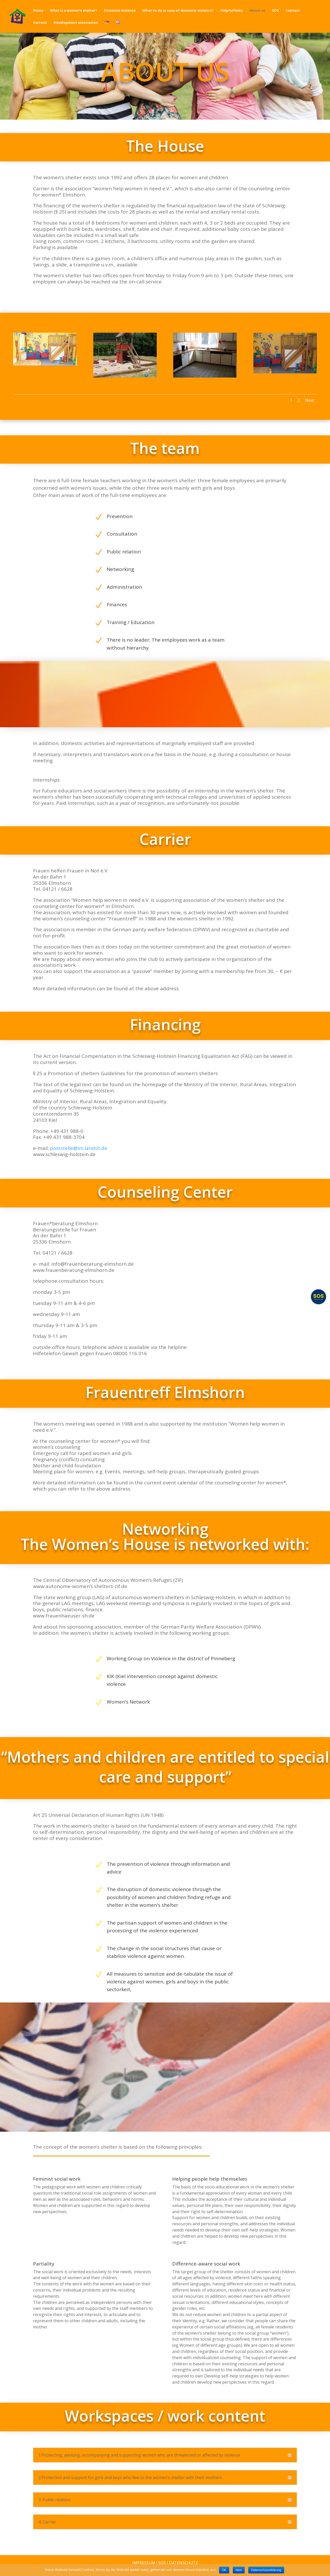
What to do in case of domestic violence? (178, 11)
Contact (293, 11)
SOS (275, 11)
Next (309, 400)
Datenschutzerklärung (266, 2570)
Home (38, 11)
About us (257, 11)
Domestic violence (120, 11)
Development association (76, 23)
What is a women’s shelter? (73, 11)
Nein (239, 2570)
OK (224, 2570)
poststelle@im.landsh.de (78, 1148)
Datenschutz (183, 2562)
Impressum (143, 2562)
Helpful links (231, 11)
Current (40, 23)
